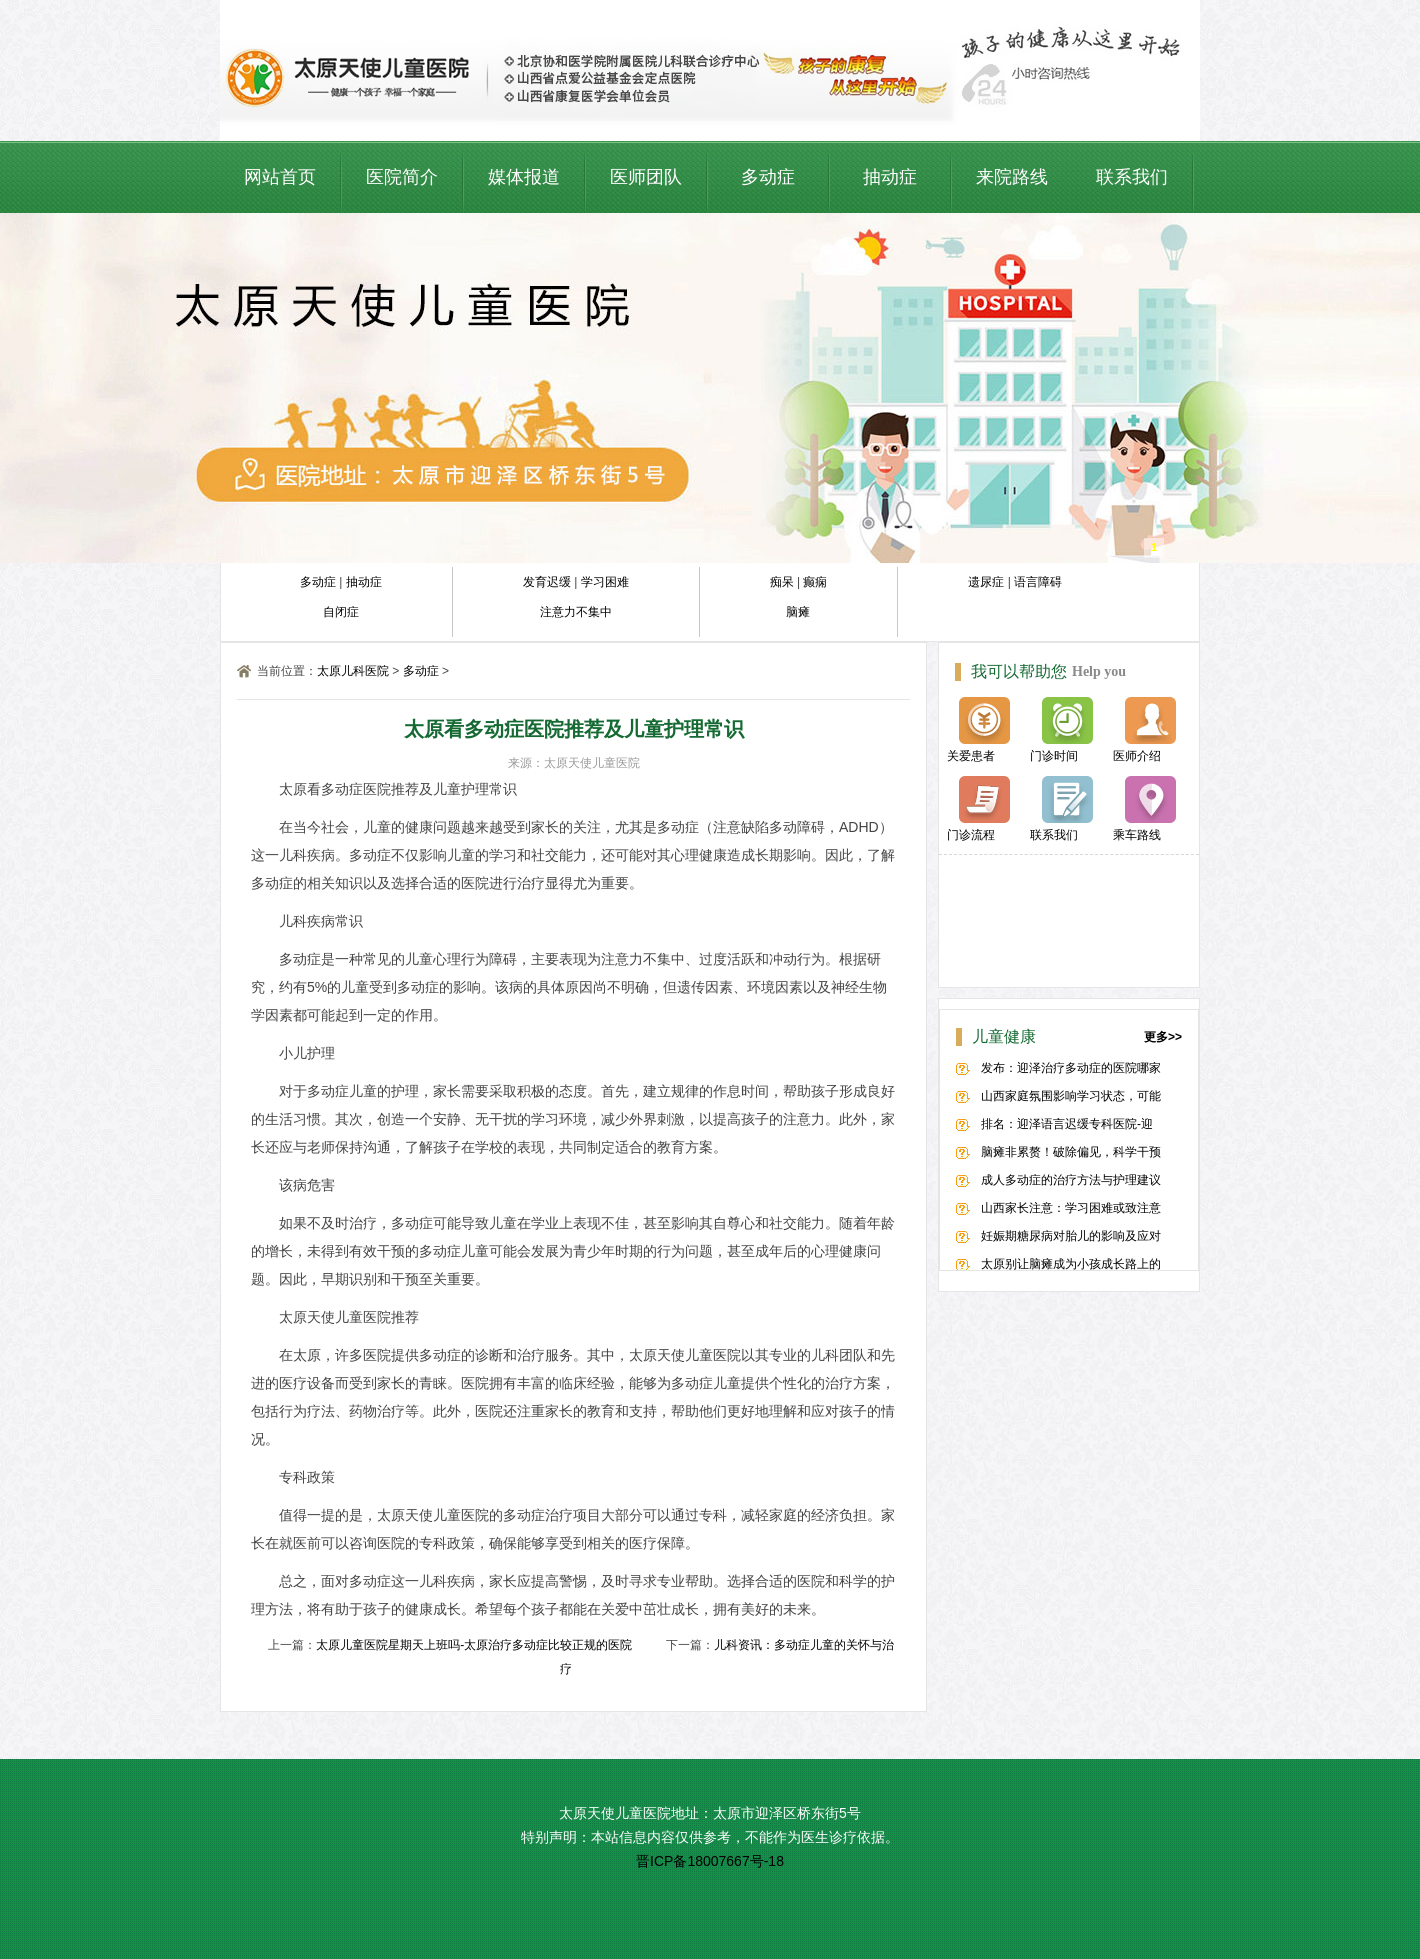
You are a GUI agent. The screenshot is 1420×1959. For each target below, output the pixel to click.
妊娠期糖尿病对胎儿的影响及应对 (1071, 1236)
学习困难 (605, 582)
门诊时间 (1061, 730)
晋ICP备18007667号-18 (710, 1861)
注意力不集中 (576, 612)
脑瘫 (798, 612)
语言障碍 (1038, 582)
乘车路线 (1144, 809)
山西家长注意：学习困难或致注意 (1071, 1208)
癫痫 (815, 582)
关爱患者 (978, 730)
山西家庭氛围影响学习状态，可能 (1071, 1096)
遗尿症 (986, 582)
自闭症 (341, 612)
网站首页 (280, 177)
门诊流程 (978, 809)
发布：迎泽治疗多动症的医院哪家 (1071, 1068)
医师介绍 (1144, 730)
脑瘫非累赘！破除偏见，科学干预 (1071, 1152)
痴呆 (782, 582)
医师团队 (646, 177)
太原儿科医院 (353, 671)
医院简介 (402, 177)
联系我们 (1132, 177)
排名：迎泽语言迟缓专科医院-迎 (1067, 1124)
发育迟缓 (547, 582)
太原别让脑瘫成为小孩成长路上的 (1071, 1264)
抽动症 (890, 177)
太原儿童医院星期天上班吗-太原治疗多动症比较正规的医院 (474, 1645)
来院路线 (1012, 177)
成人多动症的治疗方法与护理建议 (1071, 1180)
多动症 (768, 177)
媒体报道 (524, 177)
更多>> (1163, 1037)
